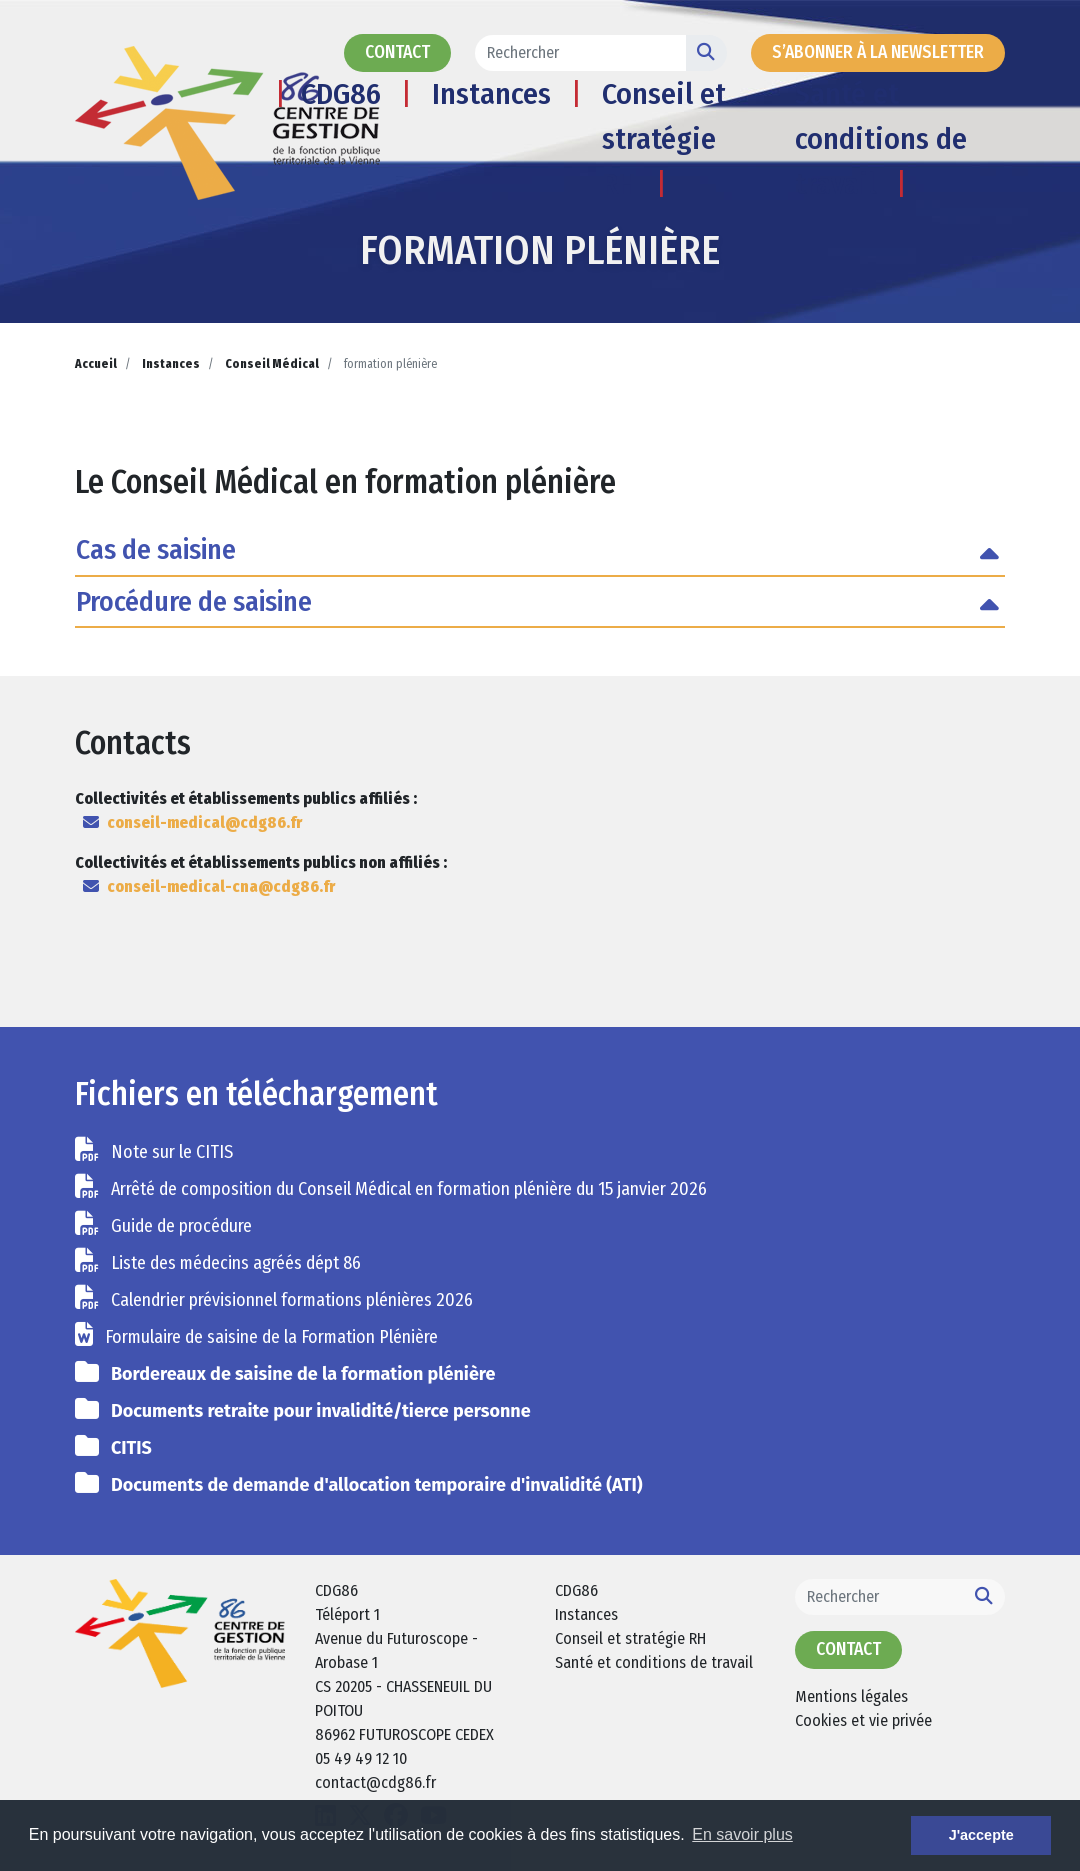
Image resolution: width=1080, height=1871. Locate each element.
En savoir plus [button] (742, 1834)
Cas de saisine (156, 549)
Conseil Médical (272, 364)
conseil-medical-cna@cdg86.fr (221, 886)
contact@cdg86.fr (375, 1782)
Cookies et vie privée (863, 1720)
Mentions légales (851, 1696)
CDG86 (341, 94)
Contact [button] (397, 52)
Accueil (96, 364)
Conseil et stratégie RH (664, 139)
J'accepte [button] (981, 1835)
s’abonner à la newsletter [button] (878, 52)
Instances (491, 94)
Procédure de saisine (194, 601)
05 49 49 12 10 (361, 1758)
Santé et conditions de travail (881, 139)
